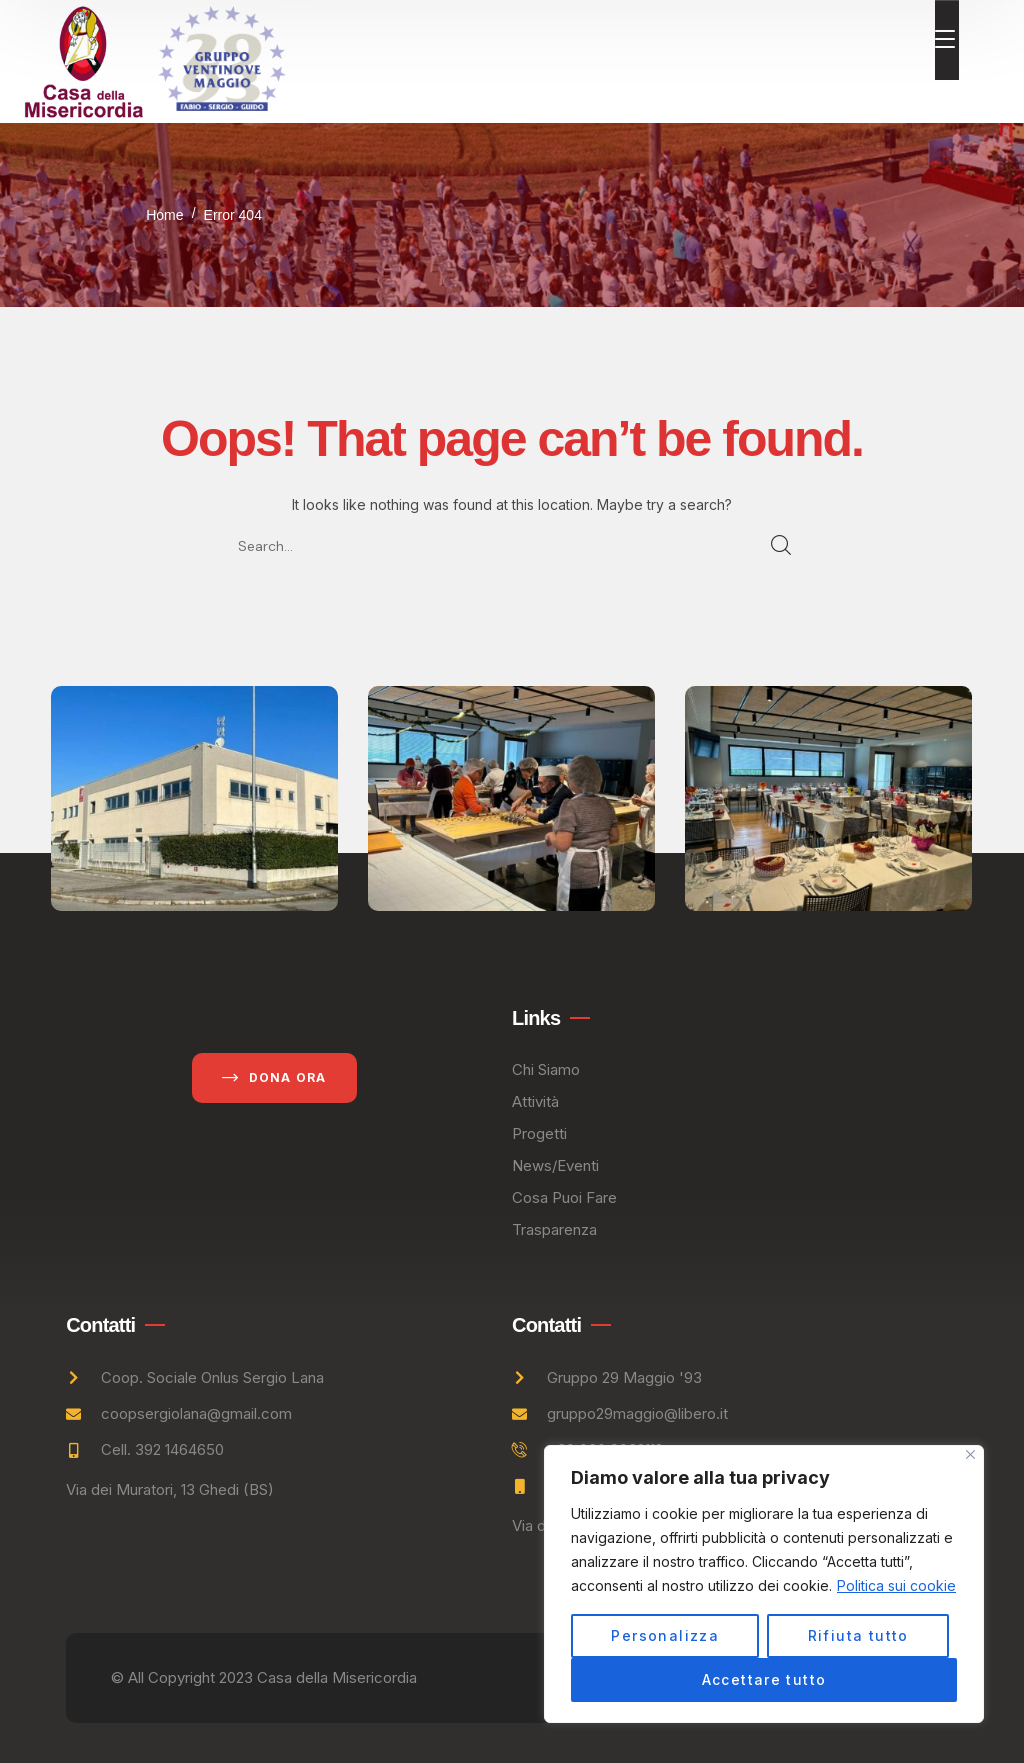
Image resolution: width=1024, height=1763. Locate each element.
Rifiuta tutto (858, 1635)
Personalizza (665, 1635)
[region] (764, 1584)
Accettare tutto (764, 1679)
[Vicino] (970, 1454)
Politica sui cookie (896, 1585)
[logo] (83, 59)
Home (164, 215)
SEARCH (782, 546)
